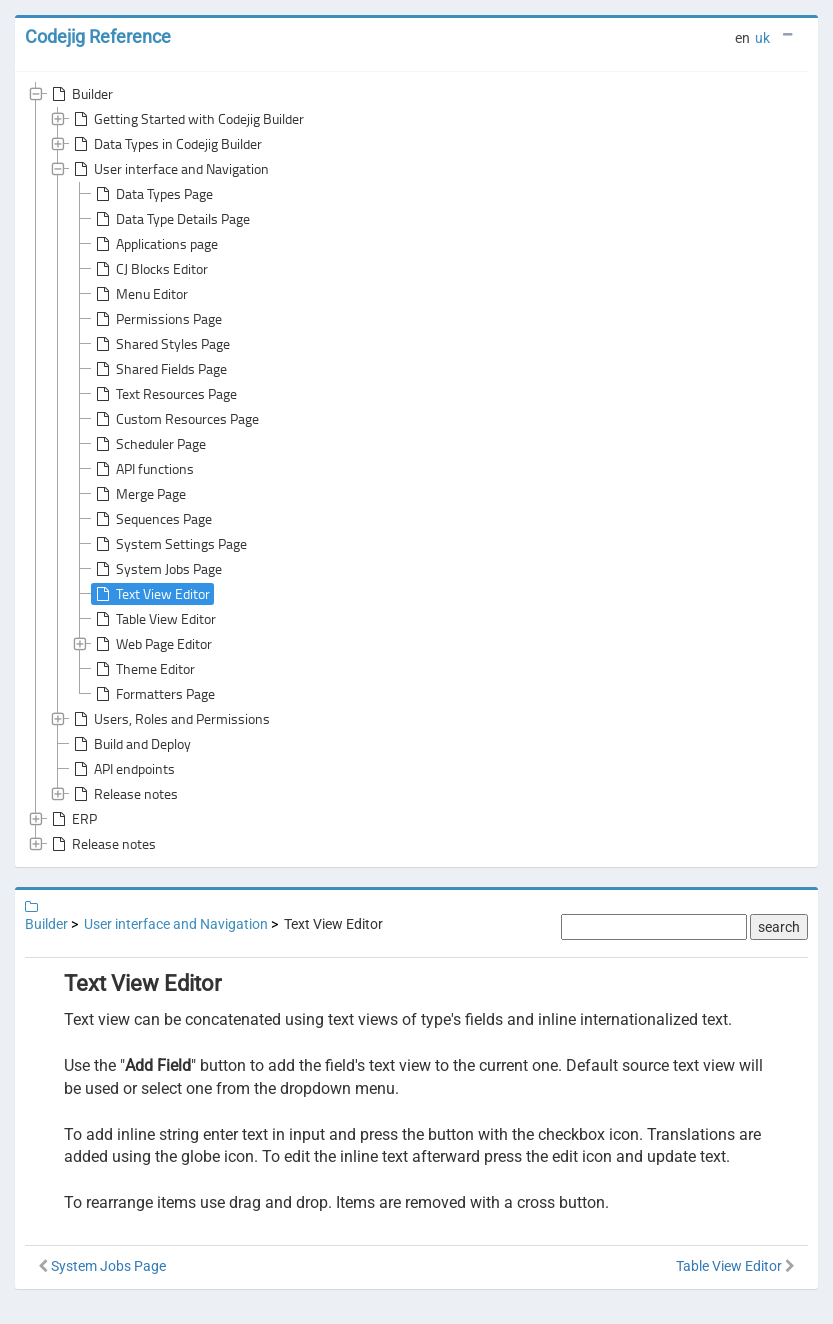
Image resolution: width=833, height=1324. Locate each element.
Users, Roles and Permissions (170, 719)
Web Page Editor (152, 644)
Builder (80, 94)
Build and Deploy (130, 744)
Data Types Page (152, 194)
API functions (143, 469)
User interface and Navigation (169, 169)
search (779, 927)
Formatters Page (153, 694)
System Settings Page (169, 544)
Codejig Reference (98, 36)
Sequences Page (152, 519)
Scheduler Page (149, 444)
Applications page (155, 244)
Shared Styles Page (161, 344)
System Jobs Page (157, 569)
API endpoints (122, 769)
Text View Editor (151, 594)
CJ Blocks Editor (150, 269)
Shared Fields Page (159, 369)
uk (762, 38)
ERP (72, 819)
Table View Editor (154, 619)
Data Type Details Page (171, 219)
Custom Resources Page (175, 419)
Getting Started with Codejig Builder (187, 119)
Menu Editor (140, 294)
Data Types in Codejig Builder (166, 144)
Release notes (124, 794)
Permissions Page (157, 319)
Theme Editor (143, 669)
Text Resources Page (164, 394)
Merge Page (139, 494)
